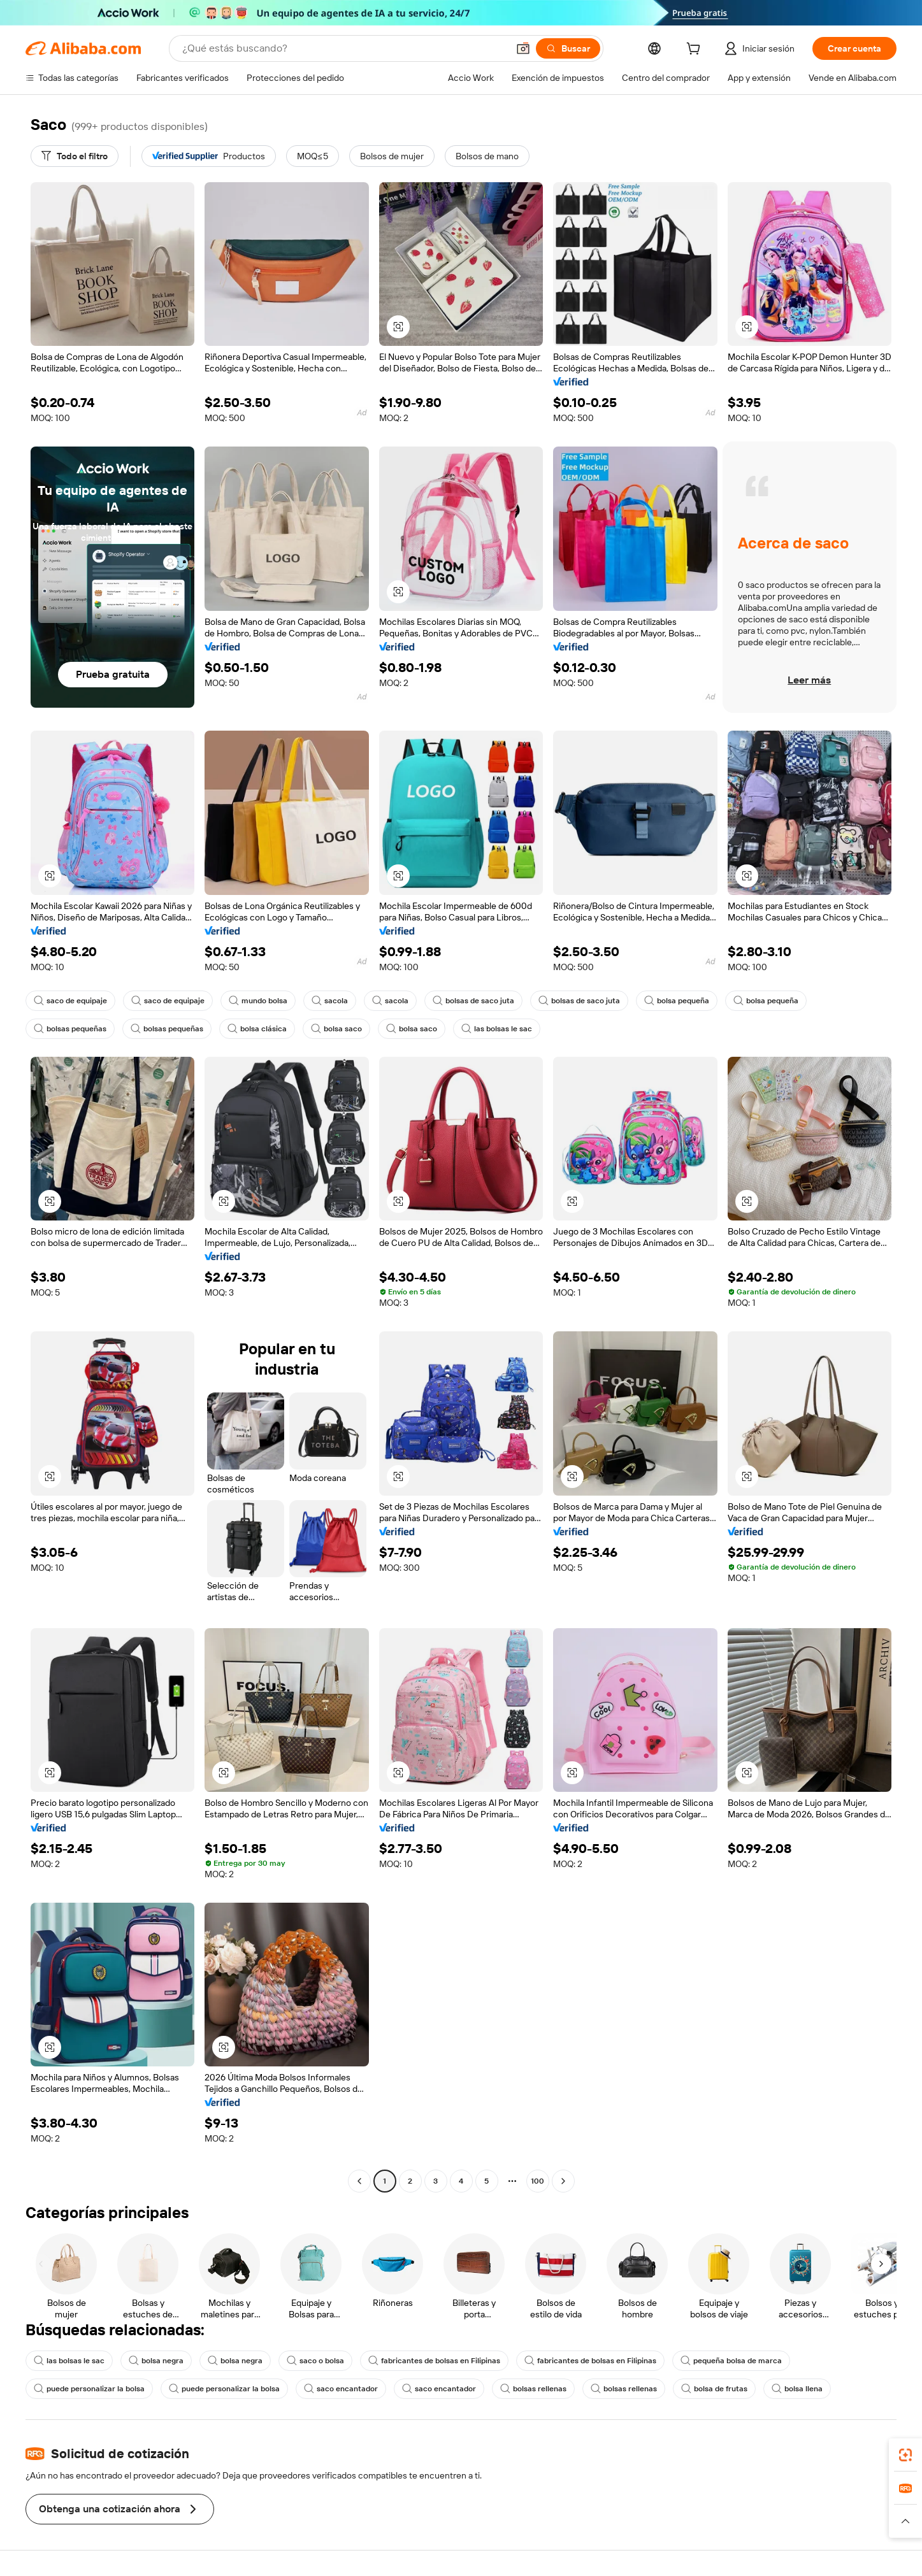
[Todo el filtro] (75, 156)
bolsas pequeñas (70, 1029)
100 (537, 2181)
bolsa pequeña (676, 1001)
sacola (330, 1001)
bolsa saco (336, 1029)
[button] (523, 48)
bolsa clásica (257, 1029)
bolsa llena (797, 2389)
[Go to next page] (563, 2181)
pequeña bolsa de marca (731, 2361)
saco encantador (341, 2389)
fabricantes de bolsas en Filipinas (434, 2361)
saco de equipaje (70, 1001)
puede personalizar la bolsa (89, 2389)
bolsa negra (156, 2361)
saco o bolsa (315, 2361)
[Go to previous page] (359, 2181)
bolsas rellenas (533, 2389)
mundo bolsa (258, 1001)
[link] (905, 2455)
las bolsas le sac (496, 1029)
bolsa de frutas (714, 2389)
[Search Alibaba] (343, 48)
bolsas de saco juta (473, 1001)
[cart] (695, 50)
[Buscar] (568, 48)
